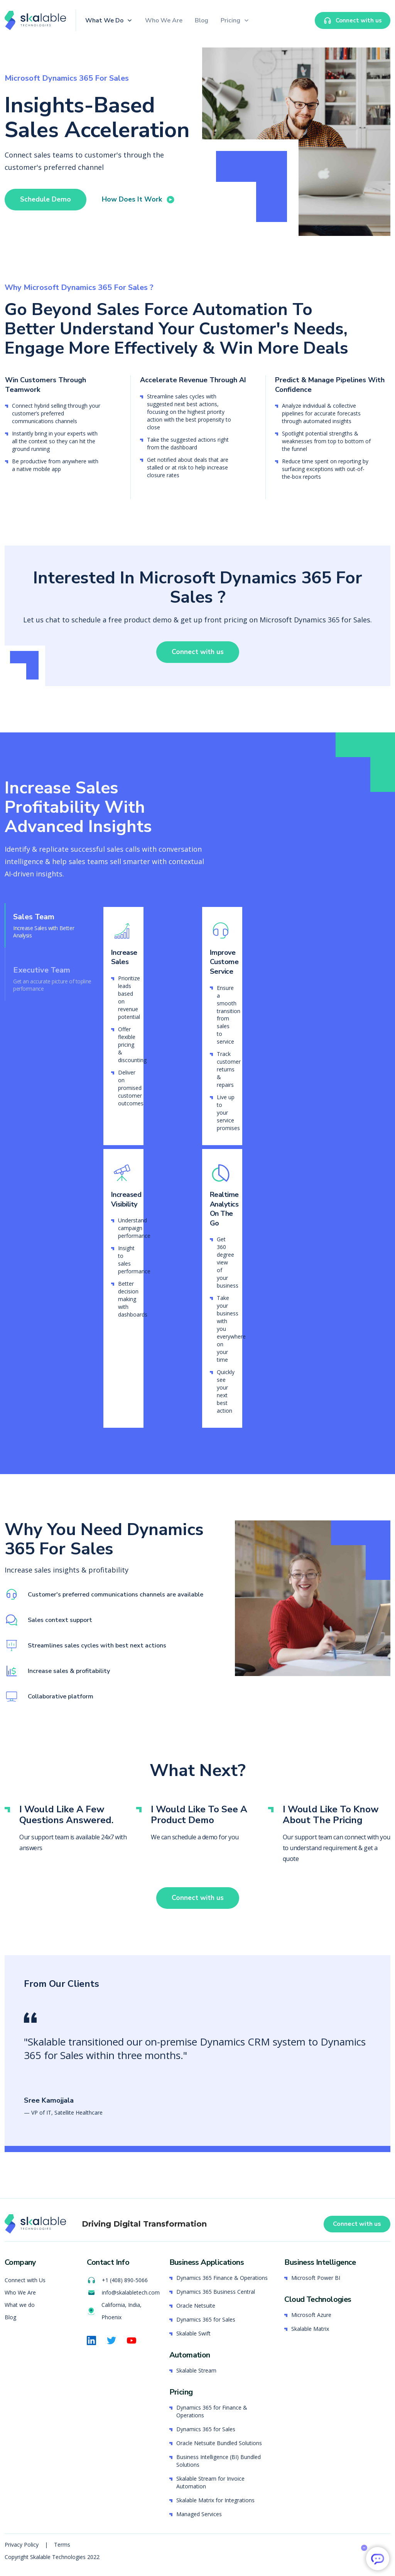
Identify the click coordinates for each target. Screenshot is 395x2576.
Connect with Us (25, 2281)
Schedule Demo (46, 199)
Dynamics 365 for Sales (205, 2320)
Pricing (230, 20)
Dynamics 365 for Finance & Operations (211, 2412)
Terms (62, 2545)
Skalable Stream (196, 2371)
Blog (201, 20)
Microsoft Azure (311, 2315)
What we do (20, 2305)
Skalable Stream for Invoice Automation (210, 2482)
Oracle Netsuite (195, 2306)
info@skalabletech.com (123, 2293)
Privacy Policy (22, 2545)
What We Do (104, 20)
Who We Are (163, 20)
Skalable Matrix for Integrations (215, 2500)
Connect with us (197, 659)
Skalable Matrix (310, 2329)
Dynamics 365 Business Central (215, 2292)
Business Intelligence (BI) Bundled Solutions (218, 2461)
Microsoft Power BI (315, 2278)
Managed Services (199, 2514)
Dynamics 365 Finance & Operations (222, 2278)
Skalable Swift (193, 2334)
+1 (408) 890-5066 (117, 2281)
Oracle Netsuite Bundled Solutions (219, 2443)
